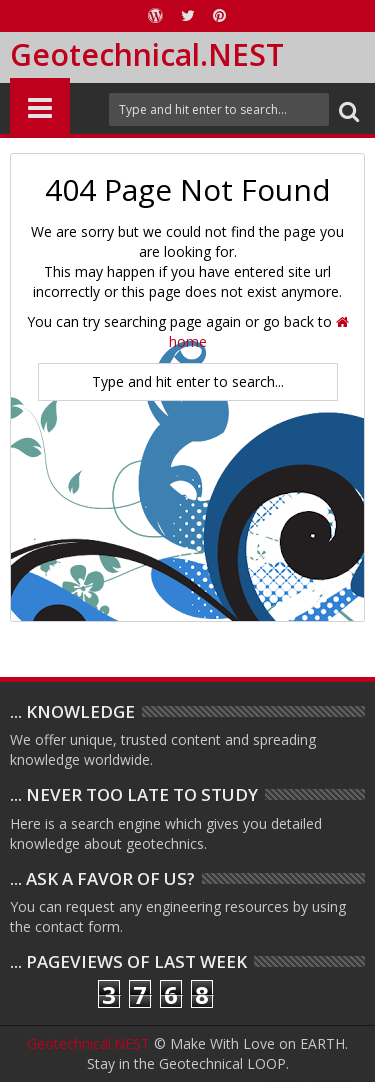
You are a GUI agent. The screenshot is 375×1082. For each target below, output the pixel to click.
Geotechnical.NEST (147, 54)
